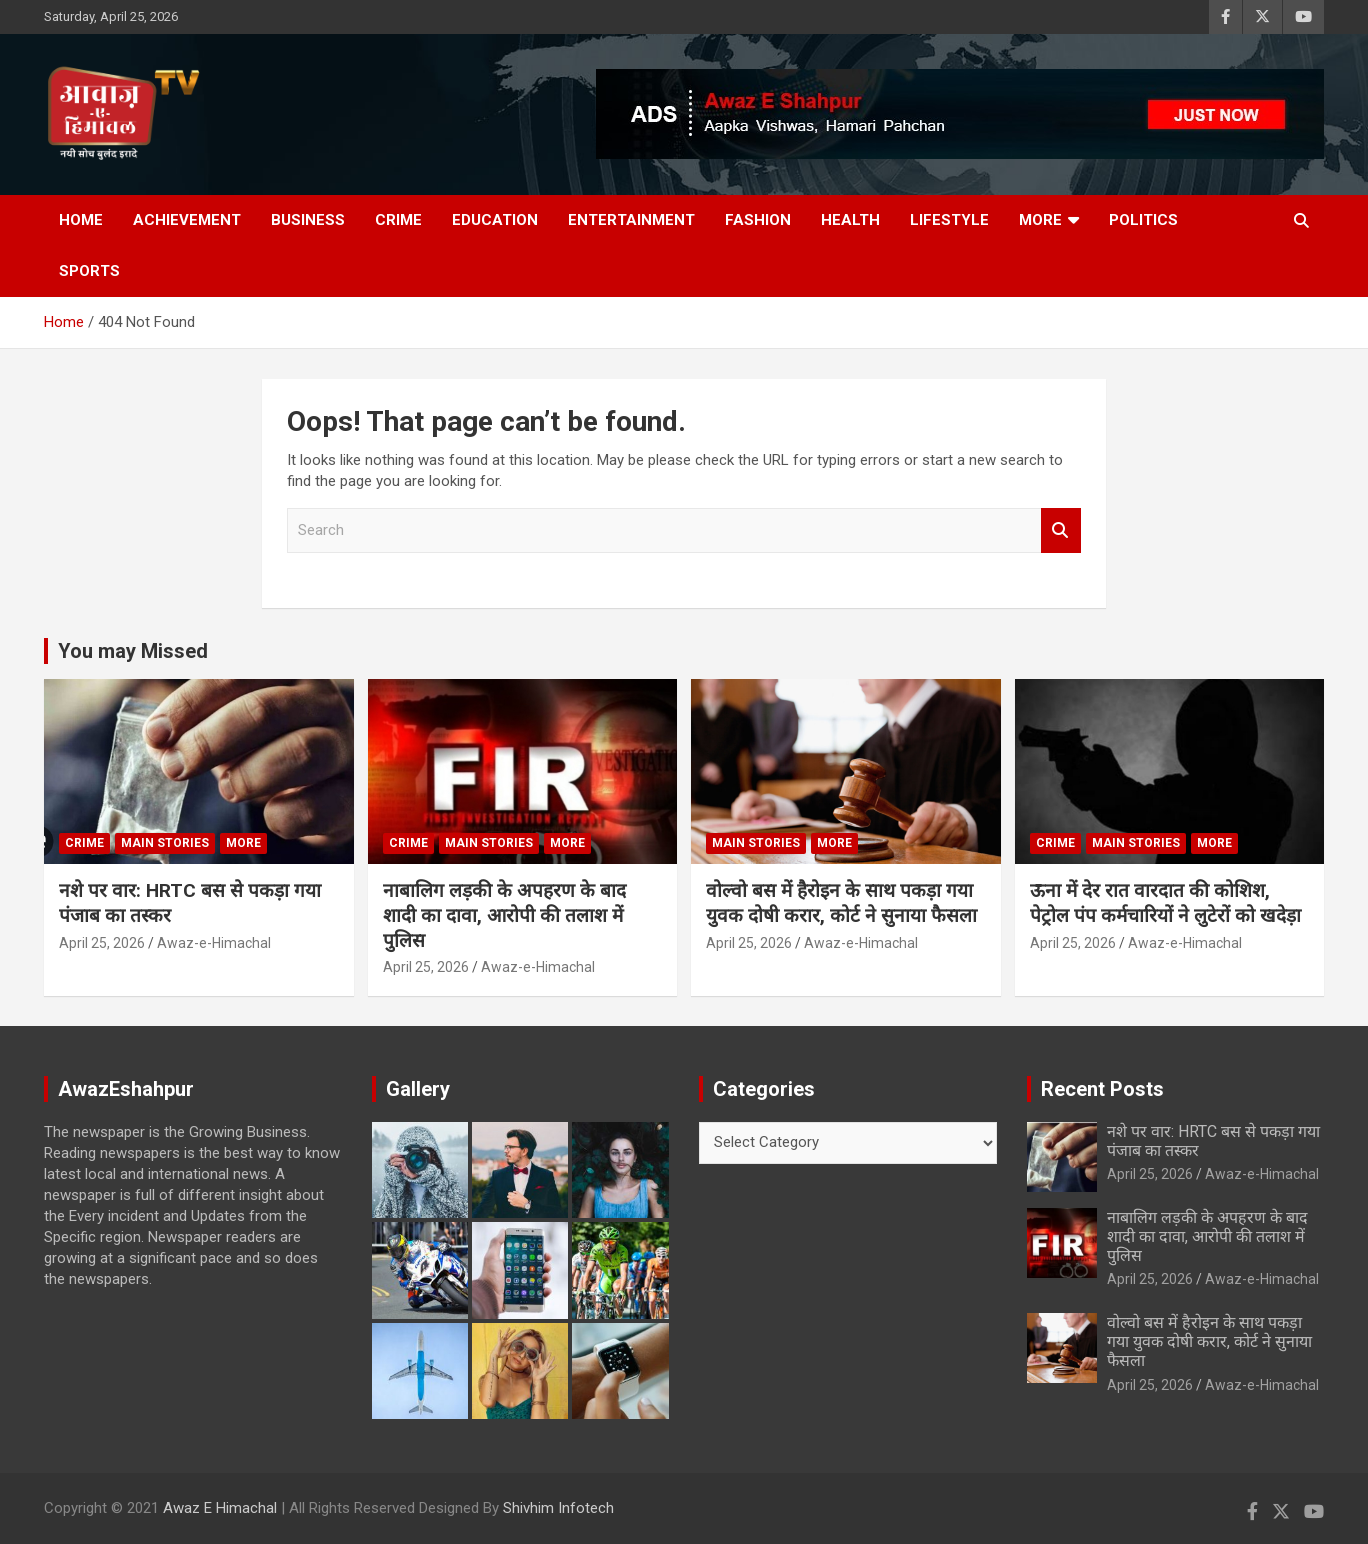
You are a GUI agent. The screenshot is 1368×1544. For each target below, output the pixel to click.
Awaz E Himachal (220, 1508)
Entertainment (631, 220)
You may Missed (133, 651)
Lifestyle (949, 220)
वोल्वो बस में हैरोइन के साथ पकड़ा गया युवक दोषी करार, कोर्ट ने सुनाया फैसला (841, 903)
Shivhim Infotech (558, 1508)
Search (1061, 530)
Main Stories (165, 843)
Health (850, 220)
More (1040, 220)
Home (81, 220)
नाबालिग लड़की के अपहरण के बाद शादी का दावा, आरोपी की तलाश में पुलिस (504, 915)
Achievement (187, 220)
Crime (398, 220)
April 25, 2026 (102, 943)
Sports (89, 271)
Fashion (758, 220)
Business (308, 220)
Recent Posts (1102, 1089)
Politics (1143, 220)
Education (495, 220)
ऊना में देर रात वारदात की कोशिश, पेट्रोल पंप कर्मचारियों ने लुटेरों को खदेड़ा (1165, 903)
